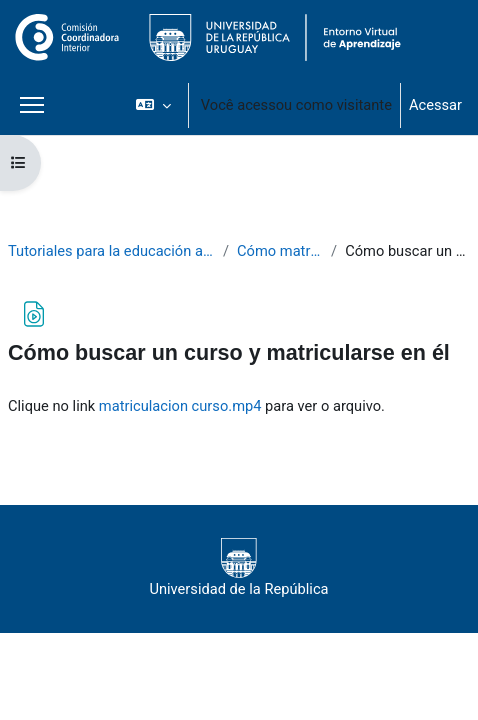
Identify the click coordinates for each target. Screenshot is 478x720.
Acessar (435, 105)
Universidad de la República (238, 568)
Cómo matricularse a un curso (280, 251)
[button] (152, 105)
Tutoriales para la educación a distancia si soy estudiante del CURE (111, 251)
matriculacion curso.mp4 (180, 406)
